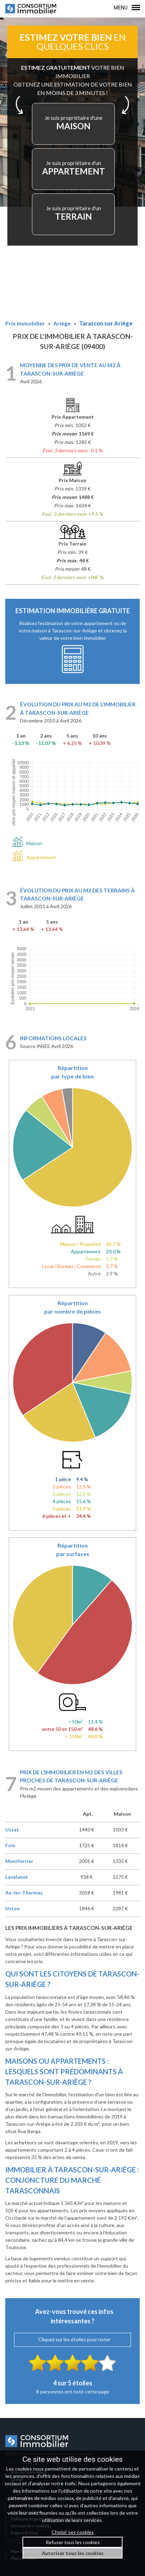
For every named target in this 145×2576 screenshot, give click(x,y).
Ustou (12, 1908)
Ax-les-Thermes (24, 1893)
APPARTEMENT (73, 168)
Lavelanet (16, 1877)
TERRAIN (73, 213)
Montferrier (19, 1861)
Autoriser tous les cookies (73, 2553)
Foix (10, 1845)
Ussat (12, 1829)
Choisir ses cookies (73, 2532)
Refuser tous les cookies (73, 2542)
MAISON (74, 123)
